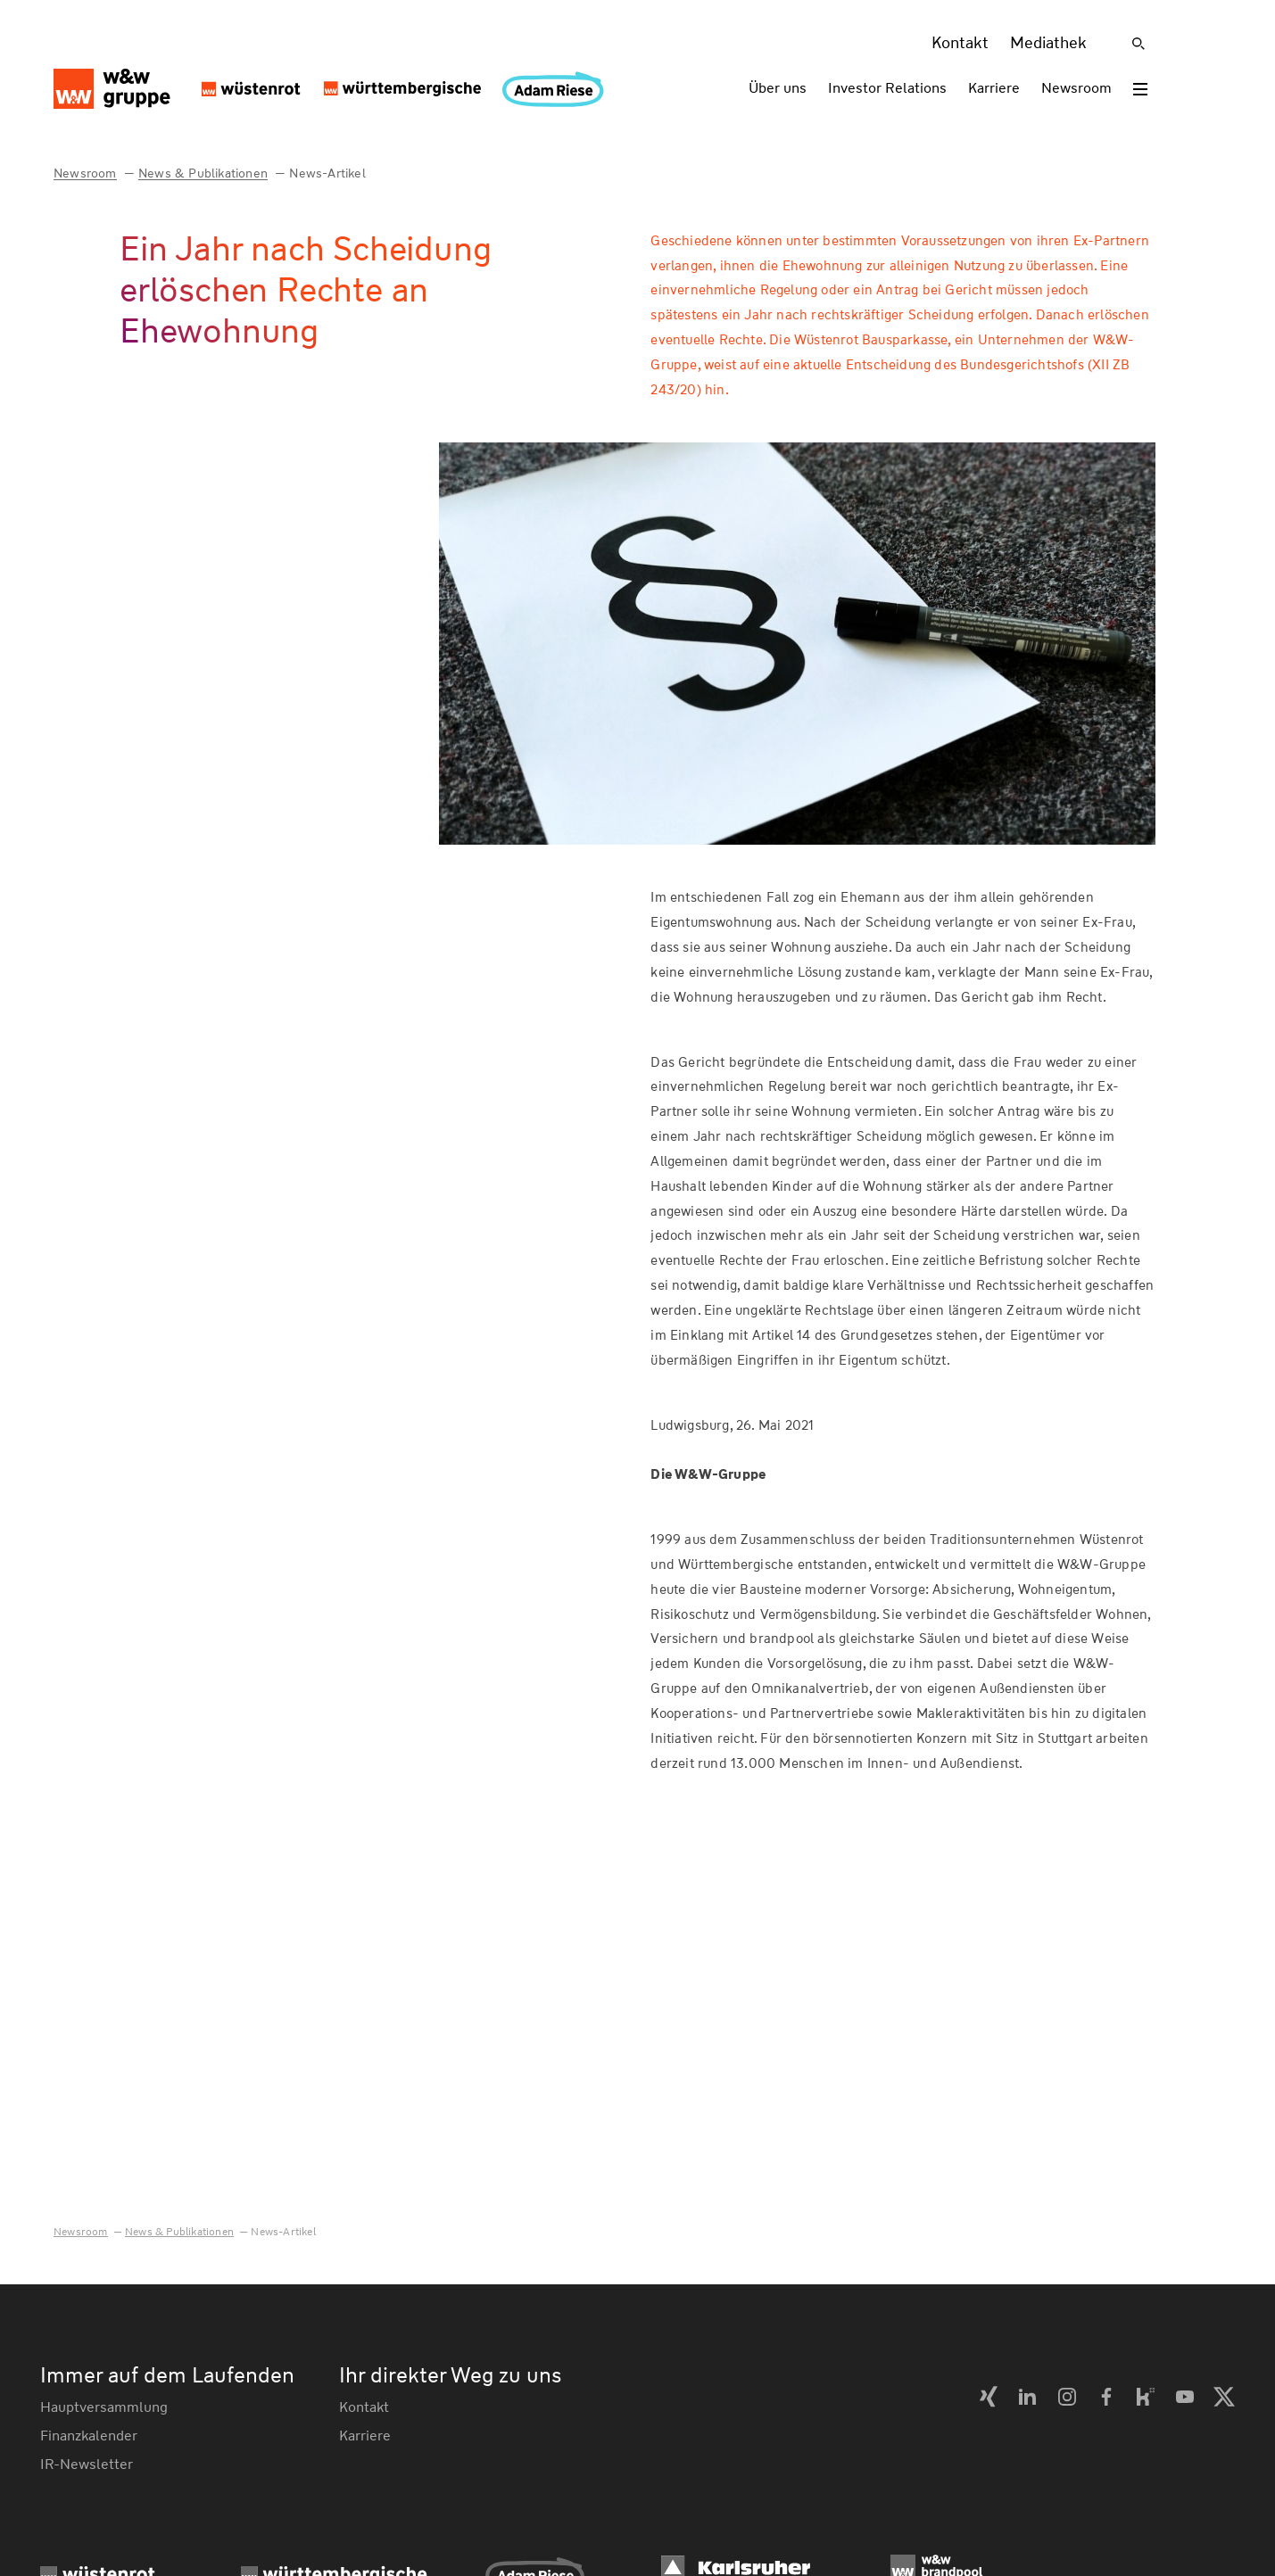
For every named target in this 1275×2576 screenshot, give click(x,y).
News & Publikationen (203, 173)
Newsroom (1076, 87)
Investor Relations (887, 87)
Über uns (778, 87)
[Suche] (1138, 44)
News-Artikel (327, 173)
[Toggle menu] (1140, 89)
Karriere (994, 87)
